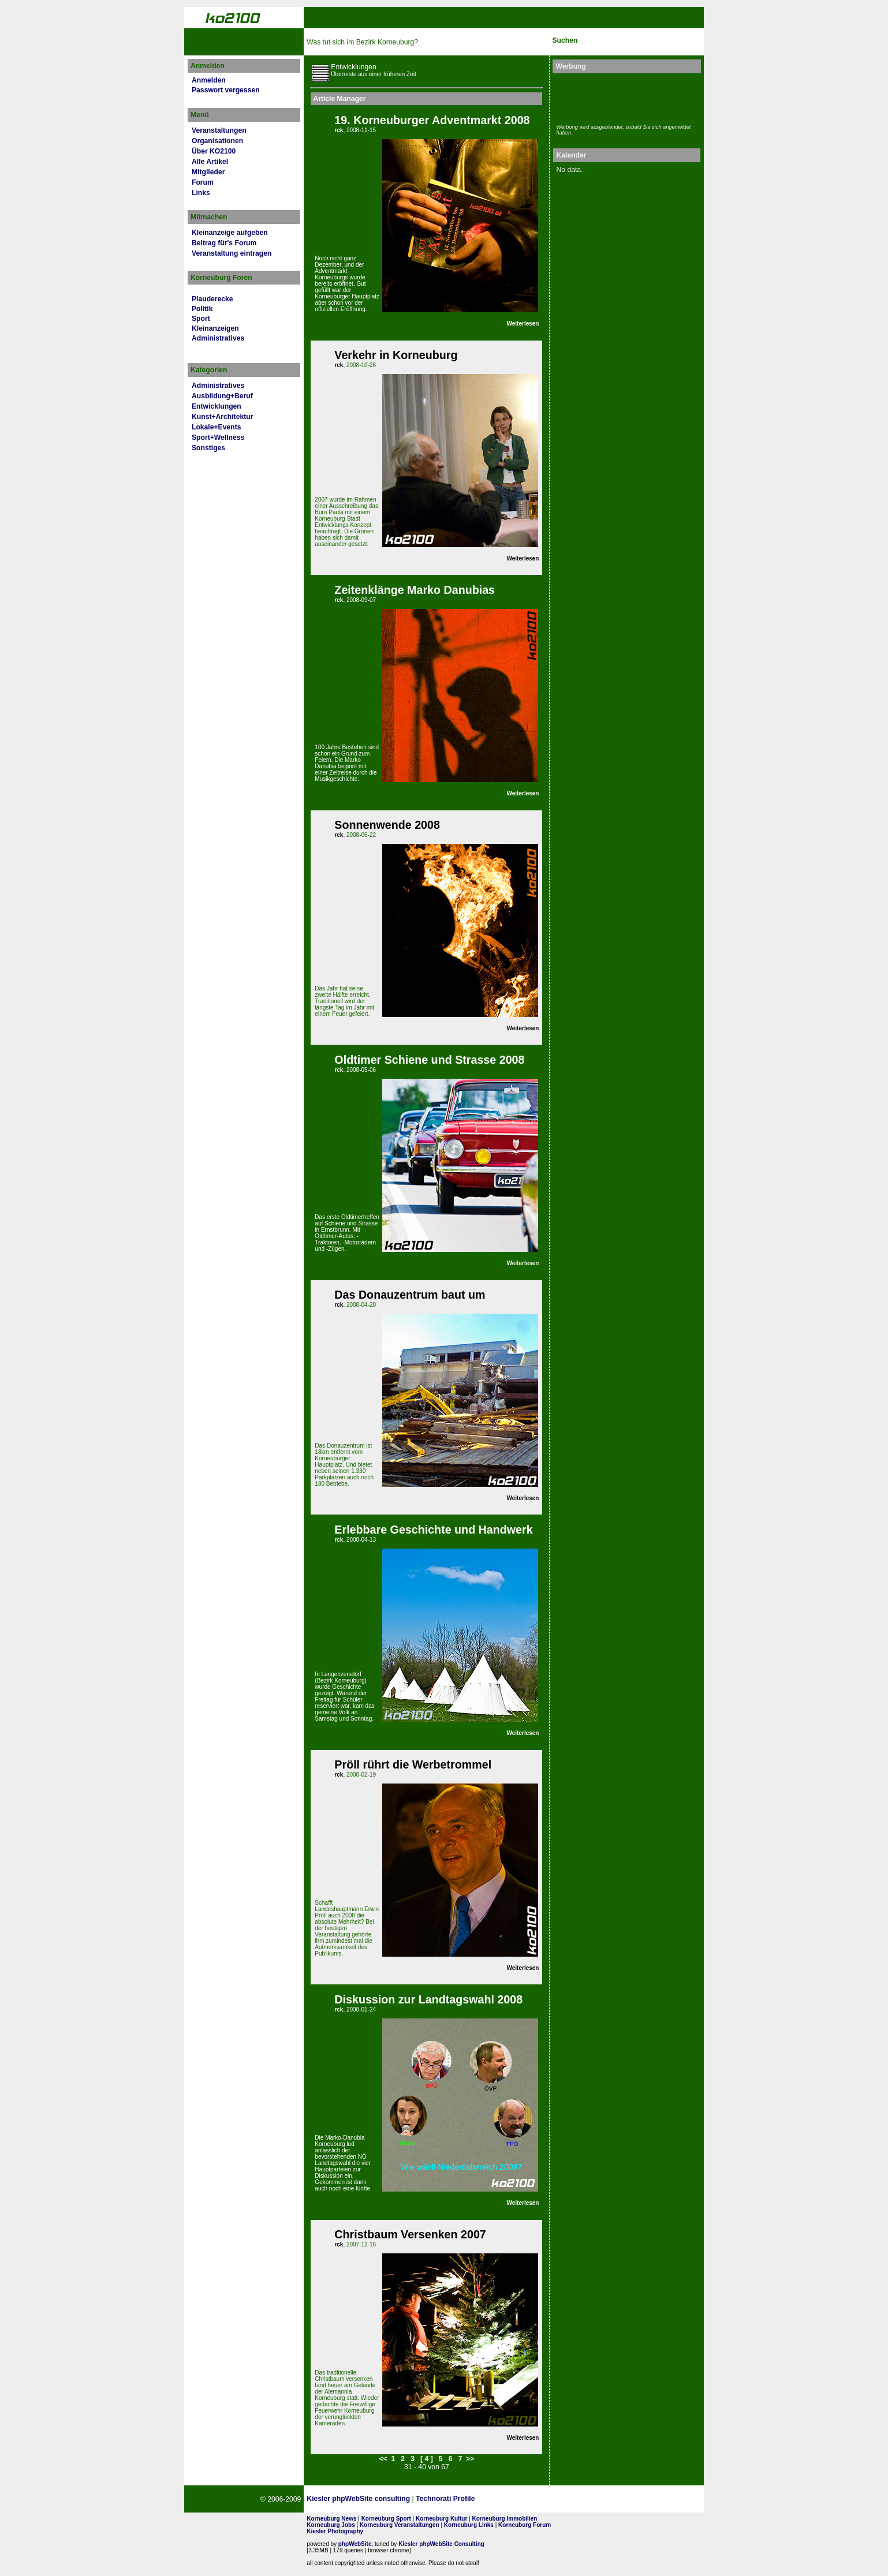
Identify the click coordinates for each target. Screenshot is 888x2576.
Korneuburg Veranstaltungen (399, 2525)
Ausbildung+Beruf (222, 396)
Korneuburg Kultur (441, 2518)
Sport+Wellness (218, 437)
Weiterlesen (523, 323)
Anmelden (209, 80)
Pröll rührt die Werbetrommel (412, 1764)
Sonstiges (208, 448)
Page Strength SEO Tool (518, 2499)
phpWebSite (355, 2544)
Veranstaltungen (219, 130)
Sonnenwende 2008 (387, 824)
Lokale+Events (216, 427)
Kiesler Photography (335, 2531)
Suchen (564, 40)
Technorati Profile (445, 2499)
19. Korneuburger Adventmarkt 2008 (431, 120)
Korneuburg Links (469, 2525)
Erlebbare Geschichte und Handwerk (433, 1529)
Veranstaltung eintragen (231, 253)
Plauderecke (212, 299)
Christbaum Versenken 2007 (410, 2234)
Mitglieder (208, 172)
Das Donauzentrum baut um (409, 1294)
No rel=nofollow (575, 2499)
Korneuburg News (331, 2518)
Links (201, 193)
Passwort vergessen (226, 90)
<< (383, 2459)
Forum (203, 182)
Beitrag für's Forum (224, 243)
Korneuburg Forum (524, 2525)
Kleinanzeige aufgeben (230, 233)
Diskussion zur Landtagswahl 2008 (428, 1999)
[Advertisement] (623, 97)
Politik (202, 309)
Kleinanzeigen (215, 328)
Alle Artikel (210, 162)
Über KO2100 (214, 151)
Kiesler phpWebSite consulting (358, 2499)
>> (470, 2459)
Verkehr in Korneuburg (395, 355)
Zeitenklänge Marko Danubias (414, 590)
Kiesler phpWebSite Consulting (441, 2544)
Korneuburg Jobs (331, 2525)
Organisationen (217, 141)
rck (338, 130)
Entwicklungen (216, 406)
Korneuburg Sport (386, 2518)
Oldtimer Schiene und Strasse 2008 (429, 1059)
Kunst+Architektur (222, 417)
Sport (201, 319)
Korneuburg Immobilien (505, 2518)
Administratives (218, 338)
